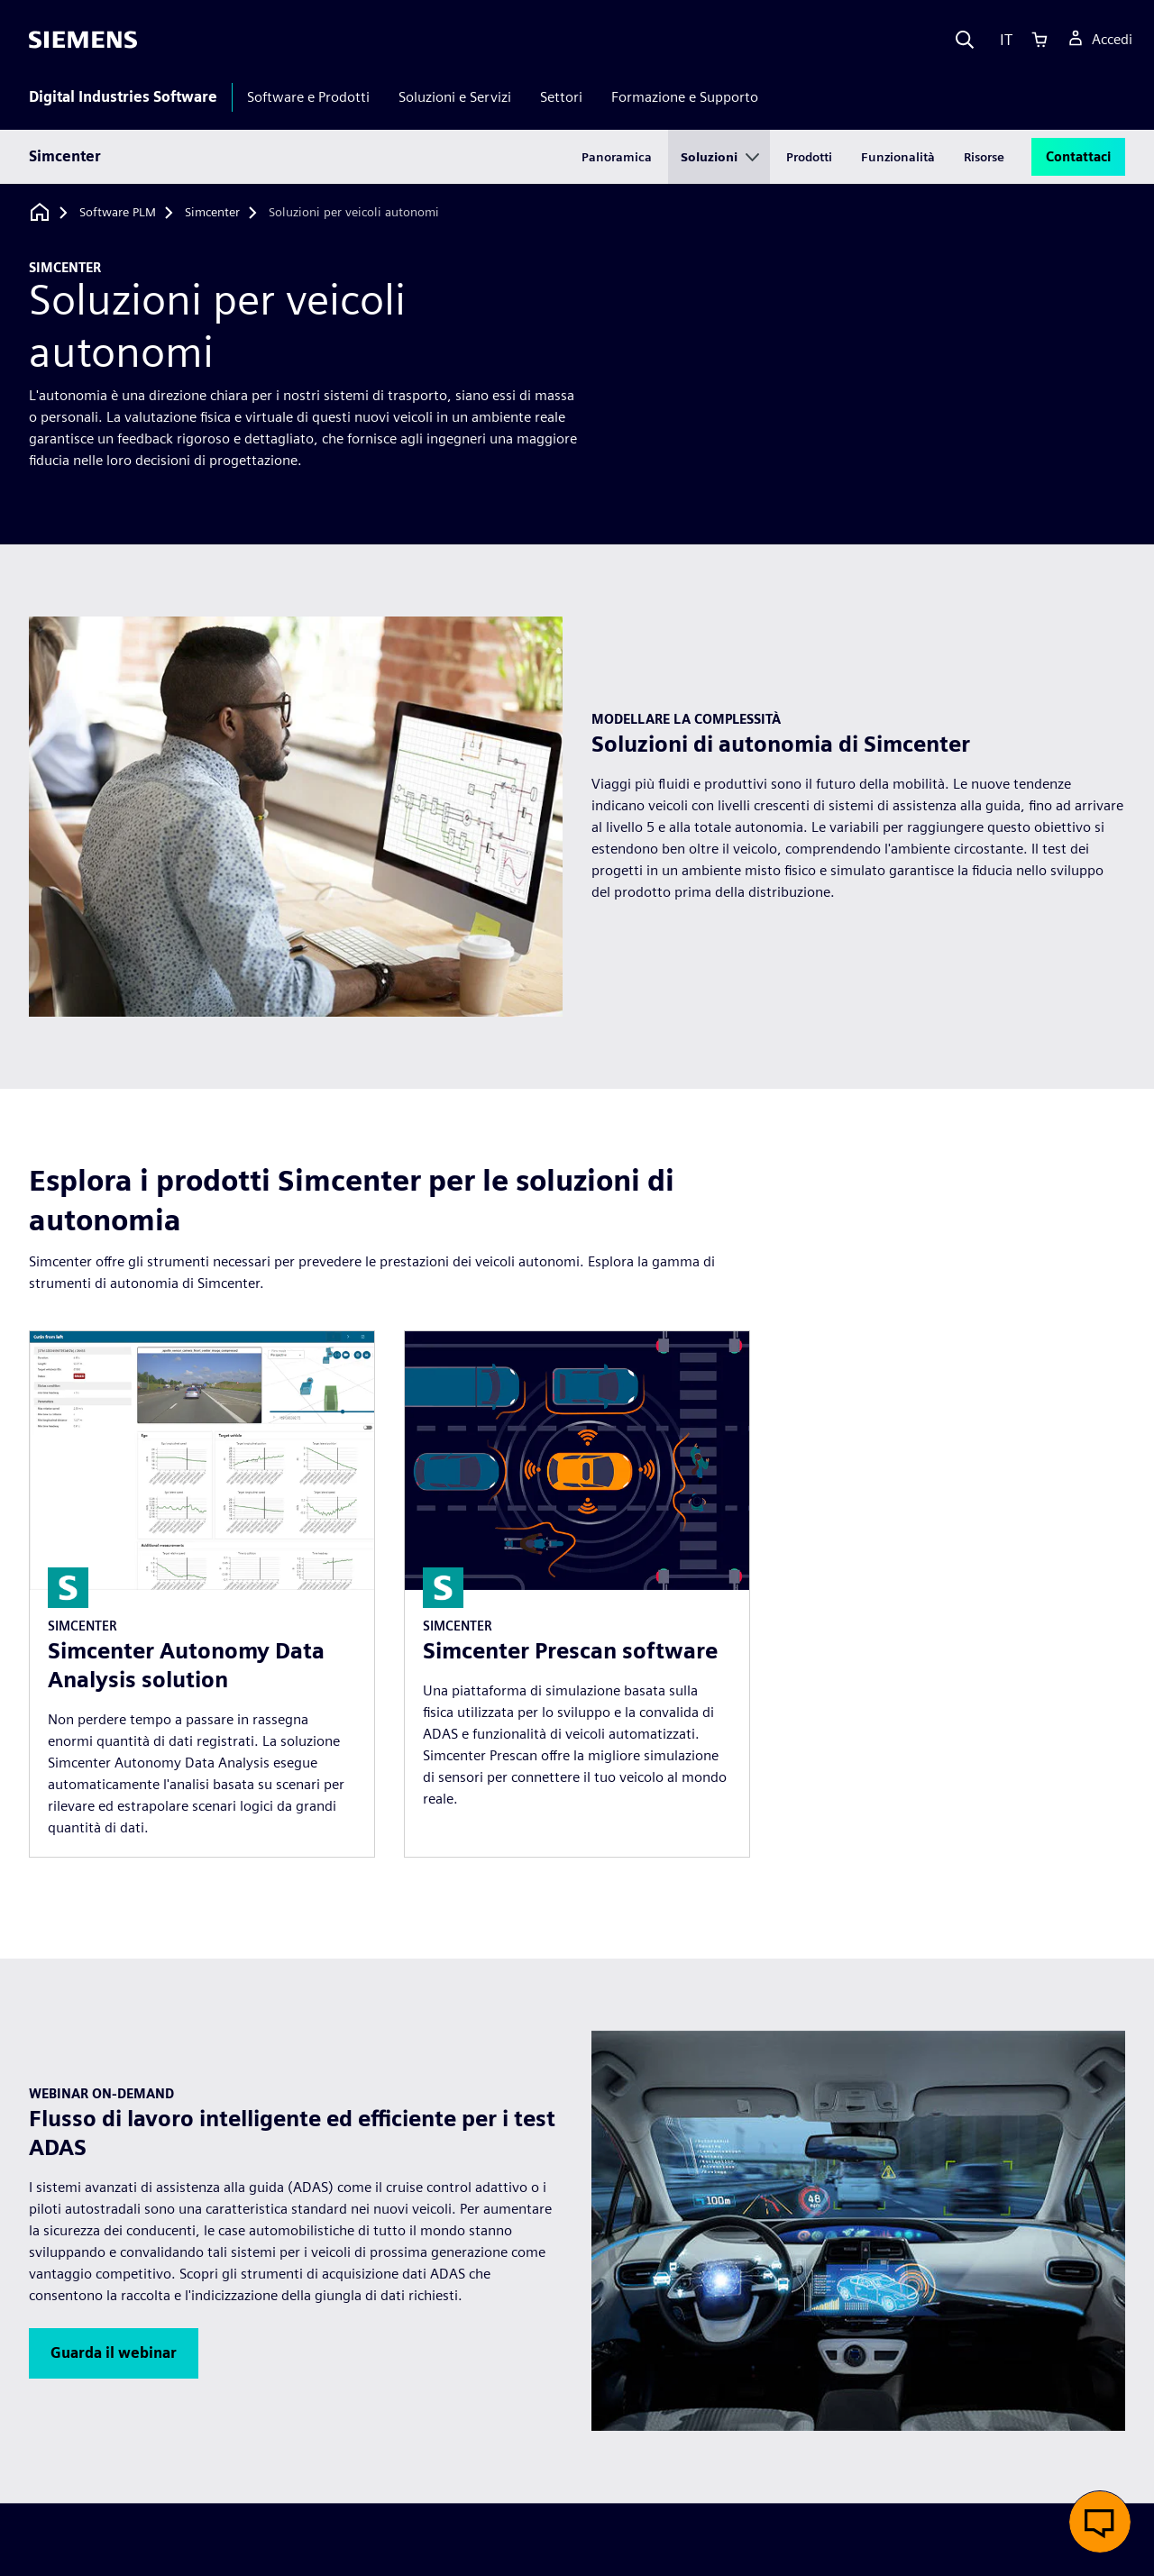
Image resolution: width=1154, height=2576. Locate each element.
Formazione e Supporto (684, 96)
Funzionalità (898, 157)
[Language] (1002, 39)
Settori (561, 96)
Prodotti (809, 157)
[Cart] (1039, 39)
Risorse (984, 157)
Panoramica (617, 157)
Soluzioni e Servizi (454, 96)
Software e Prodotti (308, 96)
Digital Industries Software (123, 96)
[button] (113, 2353)
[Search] (964, 39)
